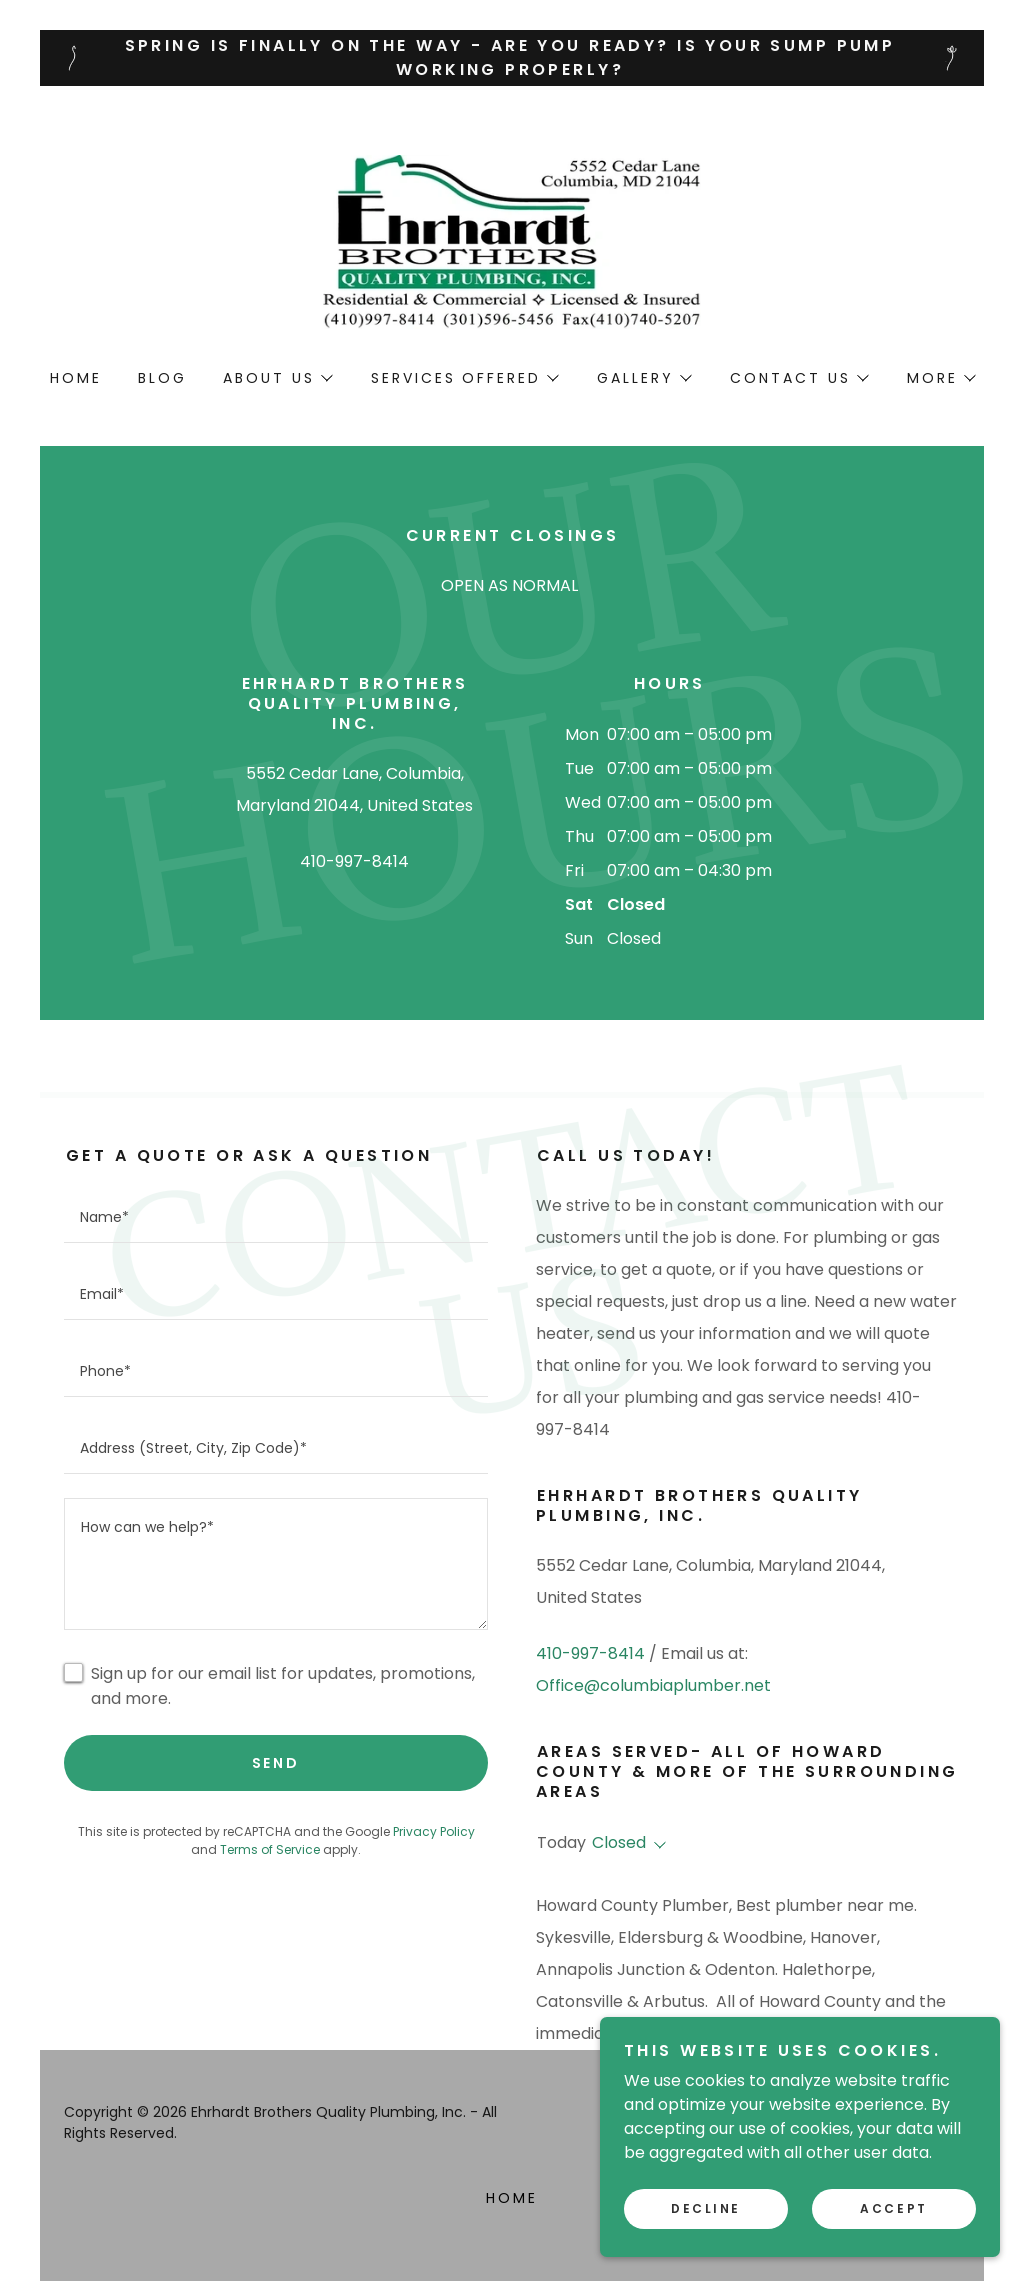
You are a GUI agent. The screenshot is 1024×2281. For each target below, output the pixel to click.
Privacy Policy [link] (434, 1831)
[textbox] (276, 1216)
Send (276, 1763)
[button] (277, 378)
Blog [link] (162, 378)
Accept (893, 2236)
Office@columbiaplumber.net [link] (653, 1685)
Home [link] (76, 378)
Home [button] (512, 2198)
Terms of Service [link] (270, 1849)
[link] (512, 240)
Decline (706, 2236)
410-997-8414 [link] (354, 861)
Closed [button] (619, 1842)
